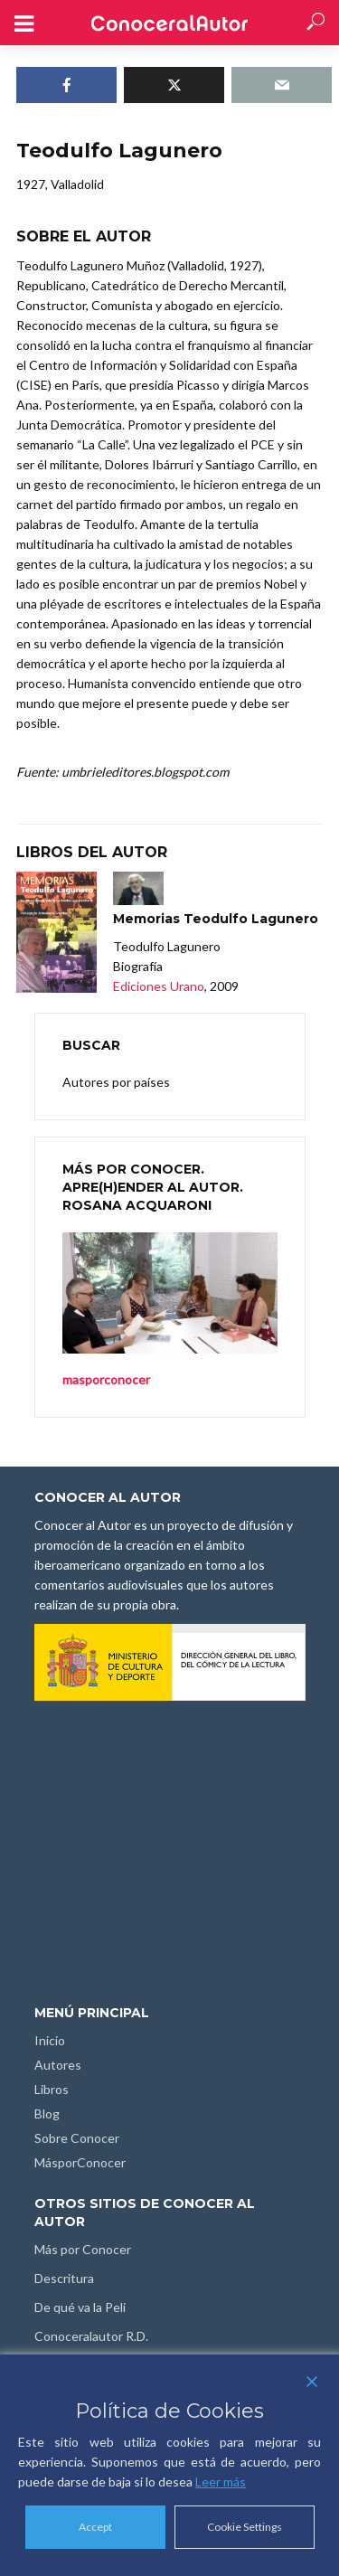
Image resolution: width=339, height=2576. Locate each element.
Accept (95, 2527)
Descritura (64, 2278)
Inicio (49, 2040)
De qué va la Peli (80, 2307)
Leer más (220, 2481)
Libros (51, 2089)
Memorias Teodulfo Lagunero (215, 919)
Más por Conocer (82, 2249)
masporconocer (106, 1379)
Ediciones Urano (158, 986)
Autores (57, 2064)
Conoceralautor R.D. (91, 2336)
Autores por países (116, 1082)
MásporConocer (80, 2162)
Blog (47, 2113)
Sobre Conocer (76, 2138)
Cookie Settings (244, 2527)
